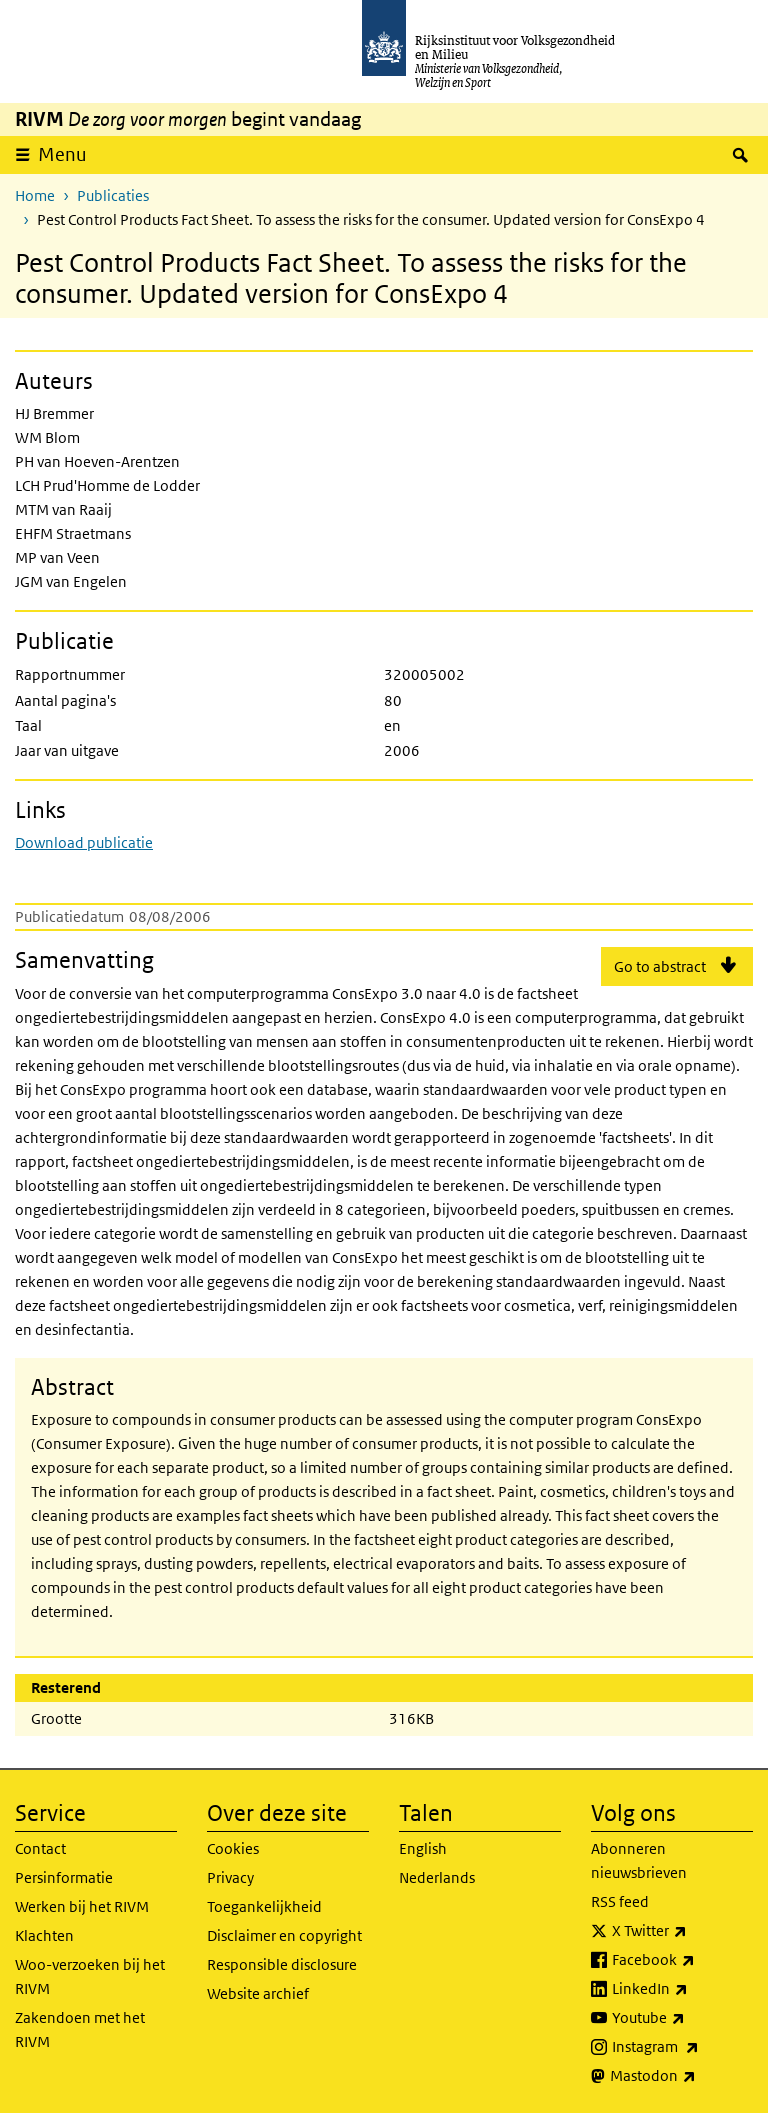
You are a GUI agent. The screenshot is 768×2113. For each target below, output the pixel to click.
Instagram (682, 2047)
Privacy (230, 1877)
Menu (62, 154)
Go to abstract (660, 966)
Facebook (682, 1960)
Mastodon (681, 2076)
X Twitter (682, 1931)
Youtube (682, 2018)
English (423, 1848)
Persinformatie (64, 1877)
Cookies (233, 1848)
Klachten (44, 1935)
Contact (40, 1848)
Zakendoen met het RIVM (80, 2029)
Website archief (258, 1993)
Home (35, 195)
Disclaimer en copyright (284, 1935)
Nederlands (437, 1877)
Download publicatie (84, 842)
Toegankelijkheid (264, 1906)
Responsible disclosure (282, 1964)
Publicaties (113, 195)
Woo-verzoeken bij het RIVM (90, 1976)
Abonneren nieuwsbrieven (639, 1860)
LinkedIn (682, 1989)
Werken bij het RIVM (82, 1906)
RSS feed (620, 1901)
